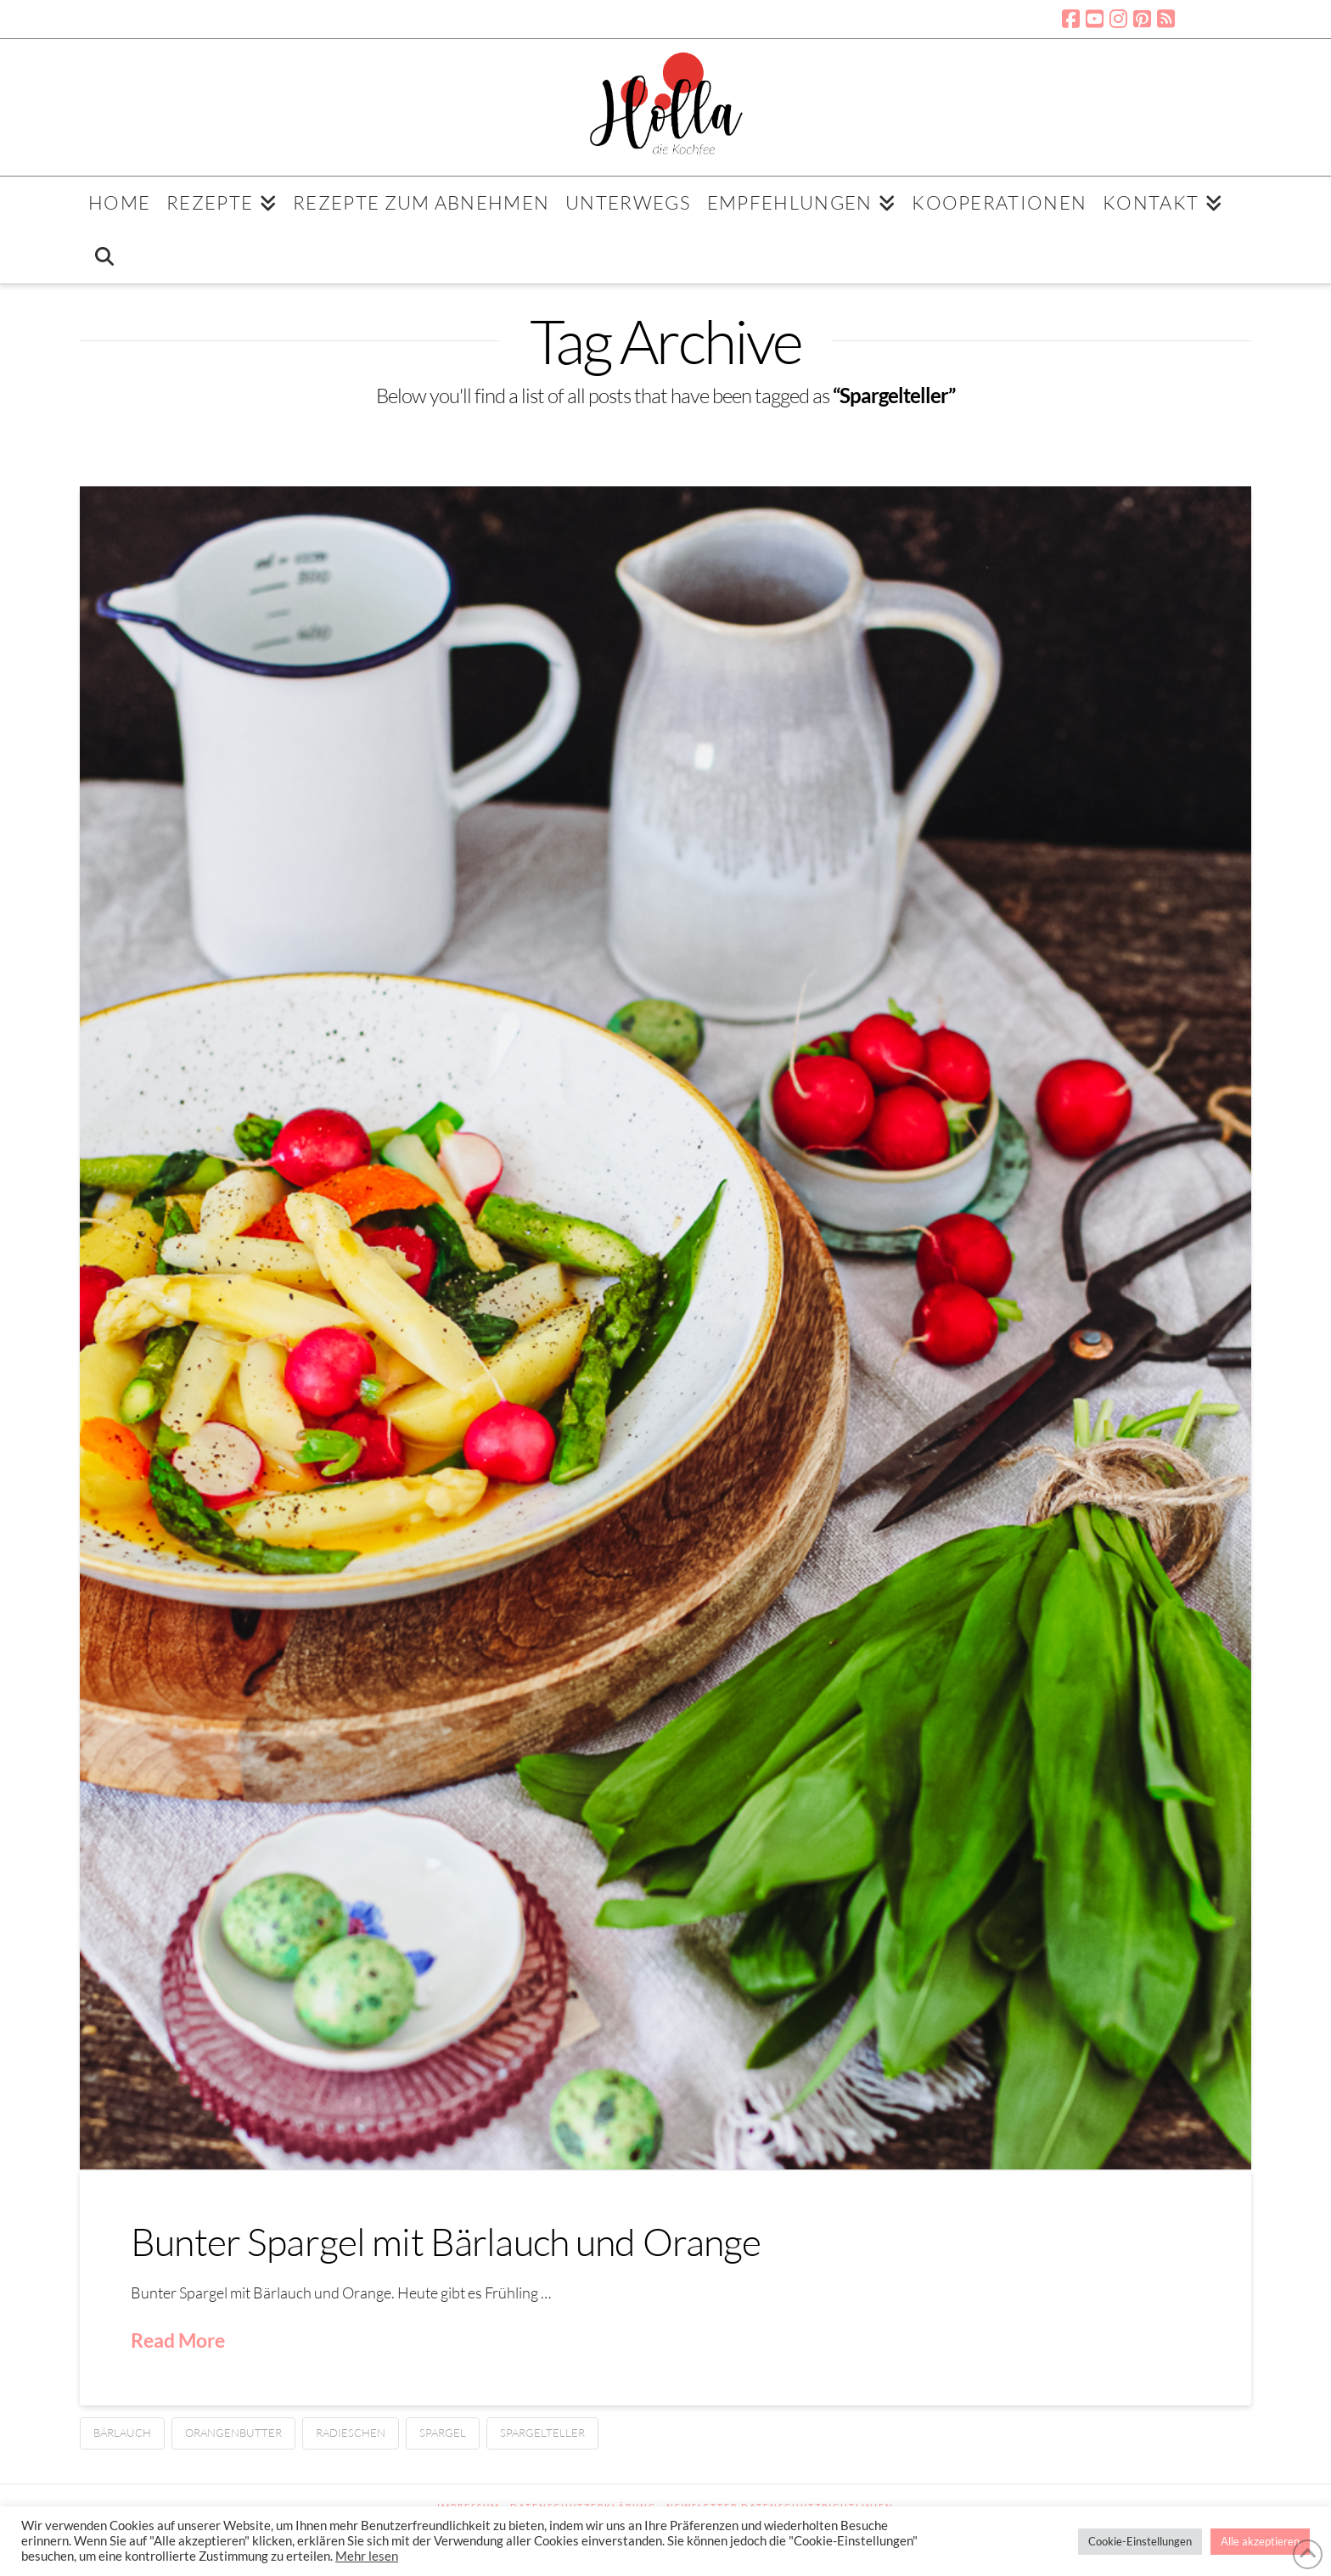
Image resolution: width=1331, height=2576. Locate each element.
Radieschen (350, 2432)
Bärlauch (122, 2432)
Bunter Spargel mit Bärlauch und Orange (446, 2241)
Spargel (442, 2432)
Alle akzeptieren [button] (1260, 2541)
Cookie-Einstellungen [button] (1140, 2541)
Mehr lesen (366, 2556)
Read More (178, 2340)
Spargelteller (542, 2432)
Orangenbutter (233, 2432)
